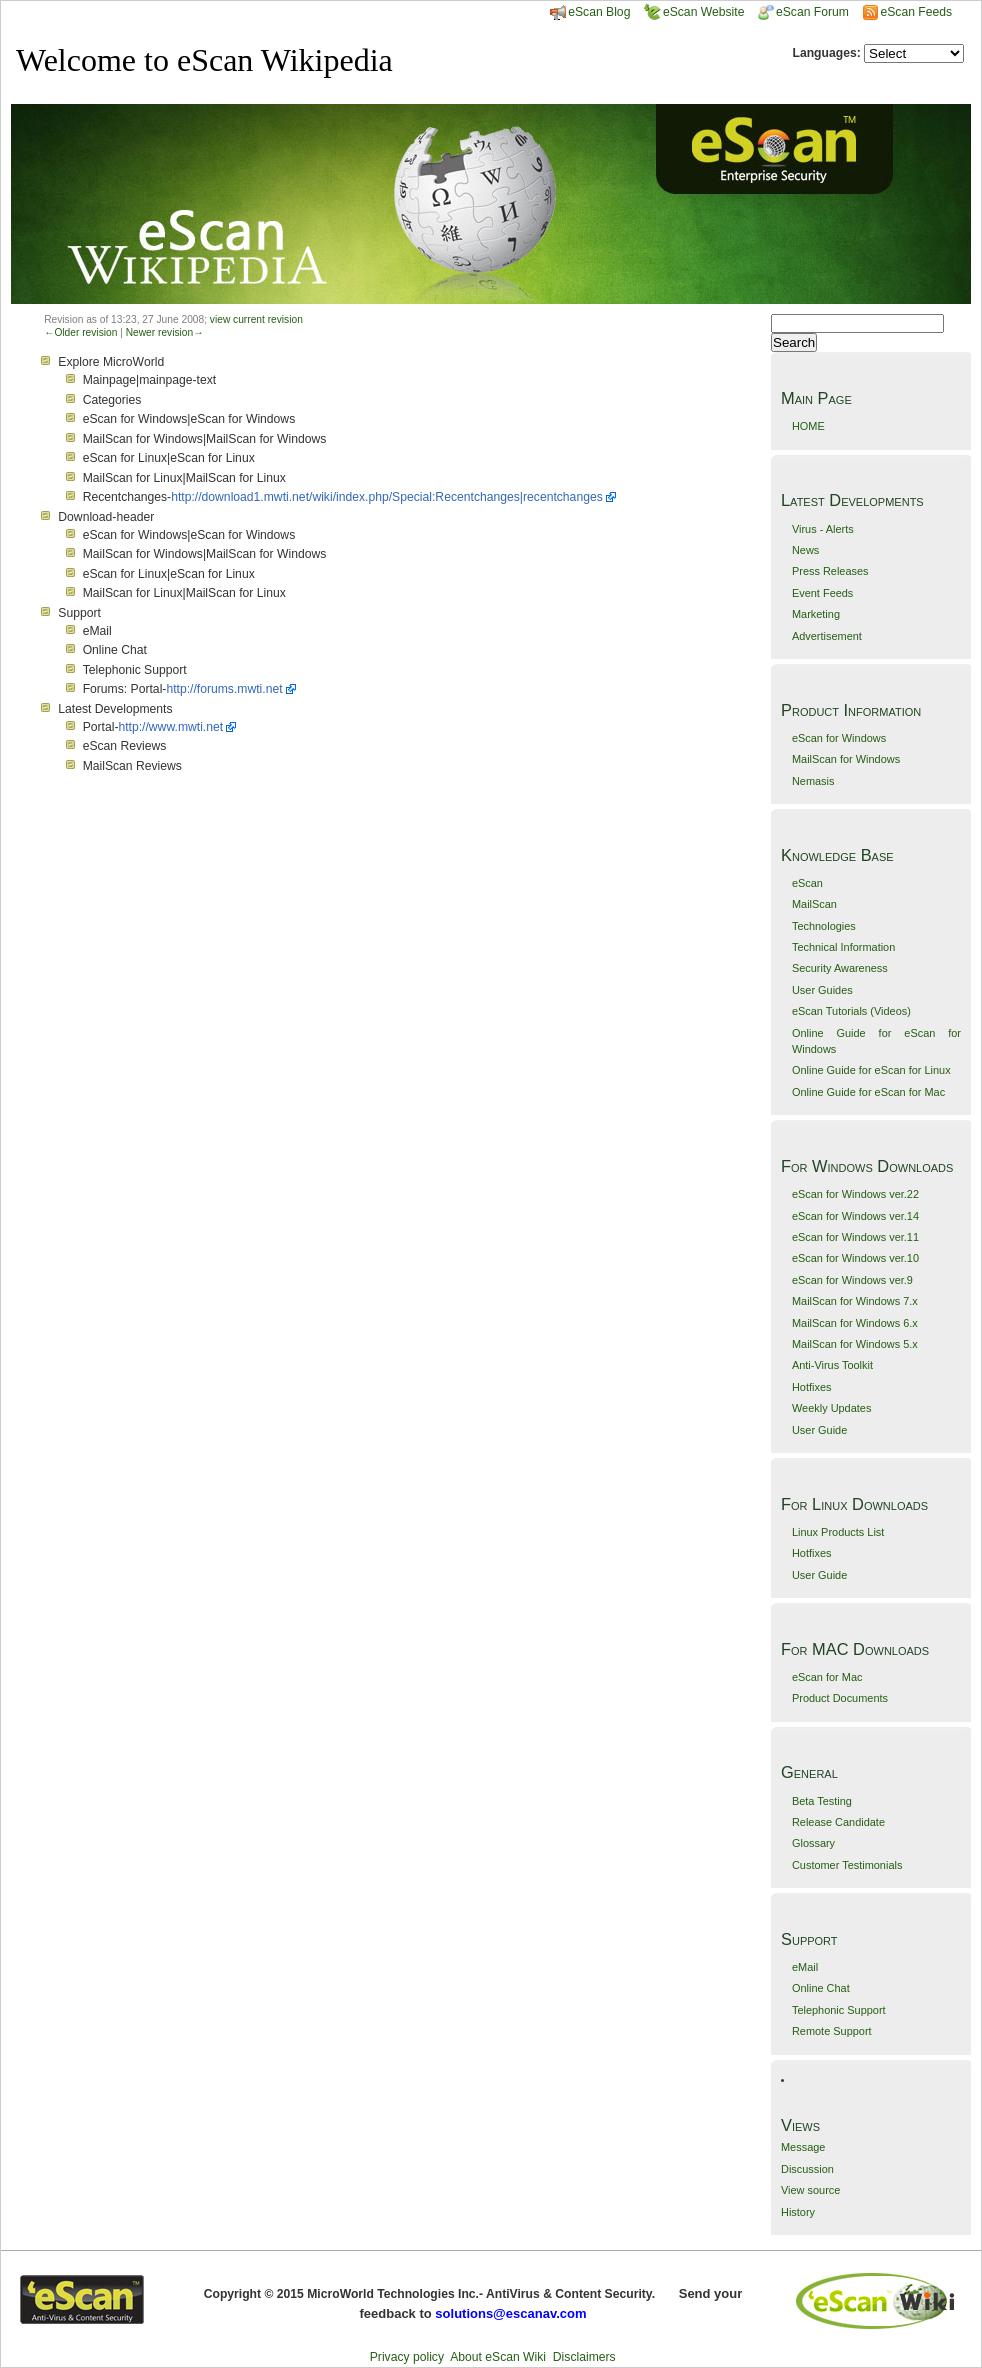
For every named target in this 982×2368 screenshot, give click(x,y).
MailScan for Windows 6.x (855, 1323)
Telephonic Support (839, 2010)
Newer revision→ (165, 332)
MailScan (814, 904)
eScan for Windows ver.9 (852, 1280)
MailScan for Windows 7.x (855, 1301)
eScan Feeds (915, 12)
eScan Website (694, 12)
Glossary (813, 1843)
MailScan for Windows (846, 759)
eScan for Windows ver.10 (855, 1258)
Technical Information (843, 947)
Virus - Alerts (823, 529)
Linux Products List (838, 1532)
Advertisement (827, 636)
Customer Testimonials (847, 1865)
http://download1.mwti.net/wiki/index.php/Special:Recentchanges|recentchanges (387, 497)
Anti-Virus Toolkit (832, 1365)
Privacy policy (407, 2357)
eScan (807, 883)
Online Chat (821, 1988)
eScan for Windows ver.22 (855, 1194)
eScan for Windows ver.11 (855, 1237)
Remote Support (832, 2031)
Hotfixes (812, 1387)
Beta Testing (822, 1801)
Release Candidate (838, 1822)
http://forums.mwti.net (224, 689)
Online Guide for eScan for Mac (868, 1092)
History (798, 2212)
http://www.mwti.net (170, 727)
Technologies (824, 926)
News (805, 550)
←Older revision (80, 332)
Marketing (816, 614)
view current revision (256, 319)
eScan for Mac (827, 1677)
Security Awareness (840, 968)
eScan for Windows (839, 738)
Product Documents (840, 1698)
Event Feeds (822, 593)
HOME (808, 426)
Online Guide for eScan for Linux (871, 1070)
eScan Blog (590, 12)
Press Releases (830, 571)
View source (810, 2190)
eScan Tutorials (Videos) (851, 1011)
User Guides (822, 990)
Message (803, 2147)
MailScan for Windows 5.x (855, 1344)
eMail (805, 1967)
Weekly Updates (831, 1408)
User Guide (819, 1430)
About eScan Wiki (498, 2357)
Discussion (807, 2169)
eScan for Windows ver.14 (855, 1216)
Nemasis (813, 781)
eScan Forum (803, 12)
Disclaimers (584, 2357)
